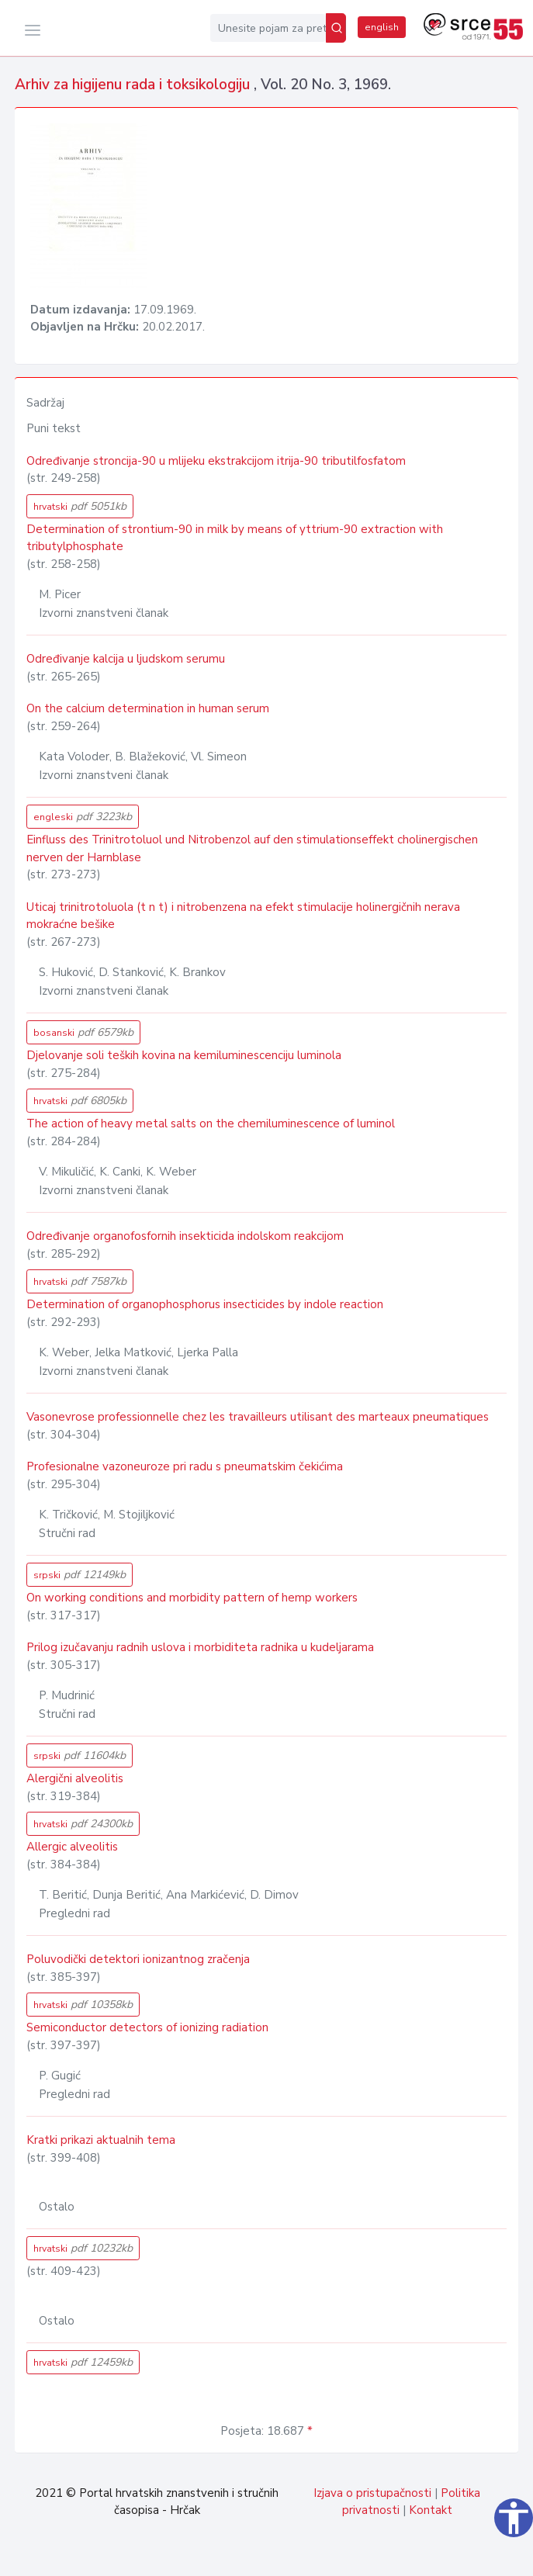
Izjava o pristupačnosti (372, 2493)
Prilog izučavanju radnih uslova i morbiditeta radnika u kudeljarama (200, 1647)
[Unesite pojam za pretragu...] (268, 28)
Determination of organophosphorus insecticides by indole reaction (204, 1304)
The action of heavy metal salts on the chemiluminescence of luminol (210, 1123)
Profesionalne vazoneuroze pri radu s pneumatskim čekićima (184, 1466)
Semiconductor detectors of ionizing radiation (147, 2027)
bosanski (83, 1032)
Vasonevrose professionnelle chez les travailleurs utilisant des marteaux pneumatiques (257, 1417)
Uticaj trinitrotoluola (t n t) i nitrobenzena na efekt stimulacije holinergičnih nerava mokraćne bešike (243, 916)
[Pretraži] (336, 28)
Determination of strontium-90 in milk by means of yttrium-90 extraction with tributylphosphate (234, 538)
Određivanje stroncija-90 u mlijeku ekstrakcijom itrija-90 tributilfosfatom (216, 461)
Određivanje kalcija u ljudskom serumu (125, 659)
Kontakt (430, 2510)
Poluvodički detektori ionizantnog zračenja (138, 1959)
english (382, 27)
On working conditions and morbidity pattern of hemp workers (192, 1597)
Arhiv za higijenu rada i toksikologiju (134, 84)
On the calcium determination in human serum (147, 708)
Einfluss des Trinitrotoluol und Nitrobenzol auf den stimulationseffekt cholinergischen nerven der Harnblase (252, 848)
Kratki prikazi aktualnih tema (100, 2140)
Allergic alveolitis (72, 1846)
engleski (82, 816)
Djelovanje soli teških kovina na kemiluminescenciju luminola (183, 1055)
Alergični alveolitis (74, 1778)
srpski (79, 1574)
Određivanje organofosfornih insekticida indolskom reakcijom (185, 1236)
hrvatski (79, 506)
